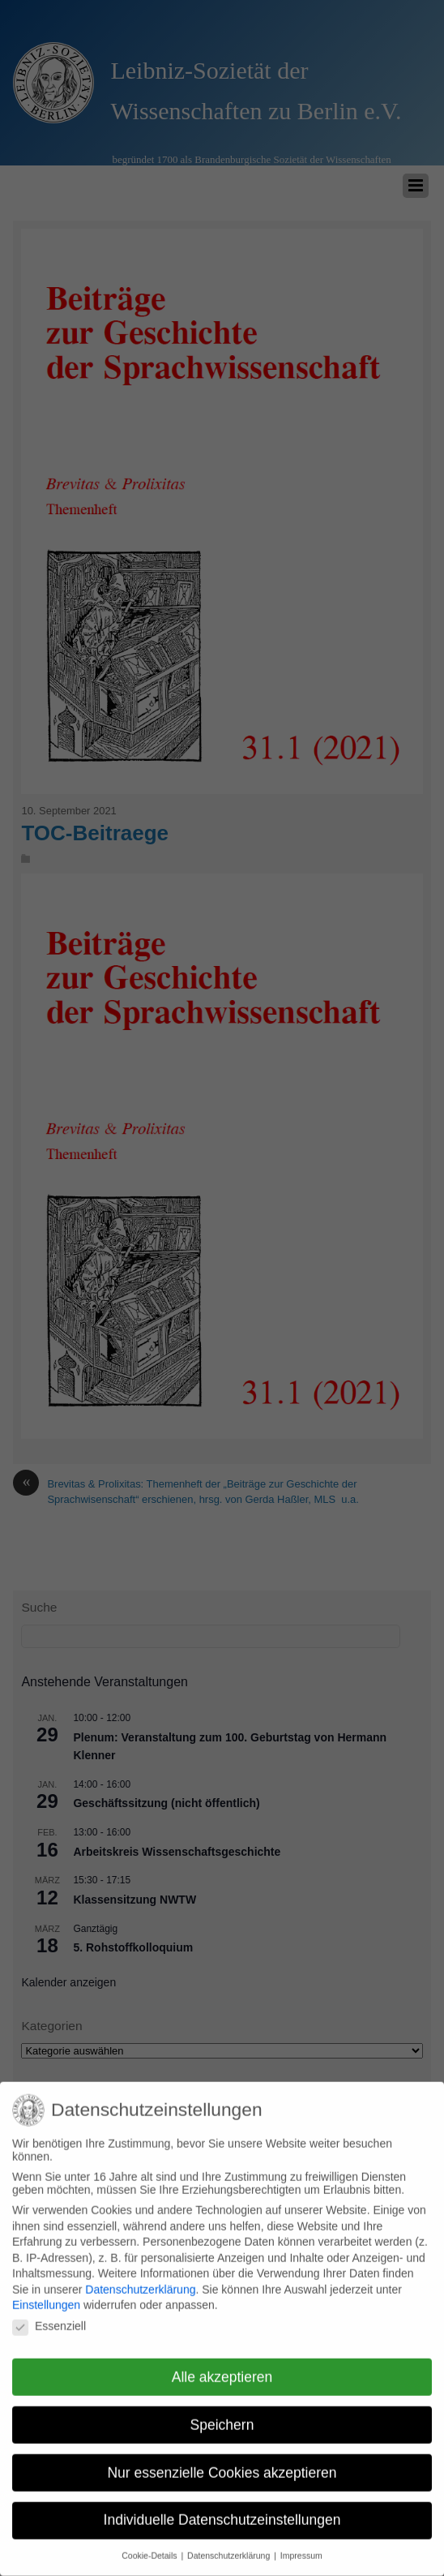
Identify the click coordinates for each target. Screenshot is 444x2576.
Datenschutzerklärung (140, 2277)
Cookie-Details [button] (150, 2543)
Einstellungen (46, 2293)
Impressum (301, 2543)
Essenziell (49, 2314)
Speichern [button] (222, 2413)
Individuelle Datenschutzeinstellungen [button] (222, 2509)
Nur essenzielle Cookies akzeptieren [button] (221, 2461)
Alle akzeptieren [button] (222, 2365)
